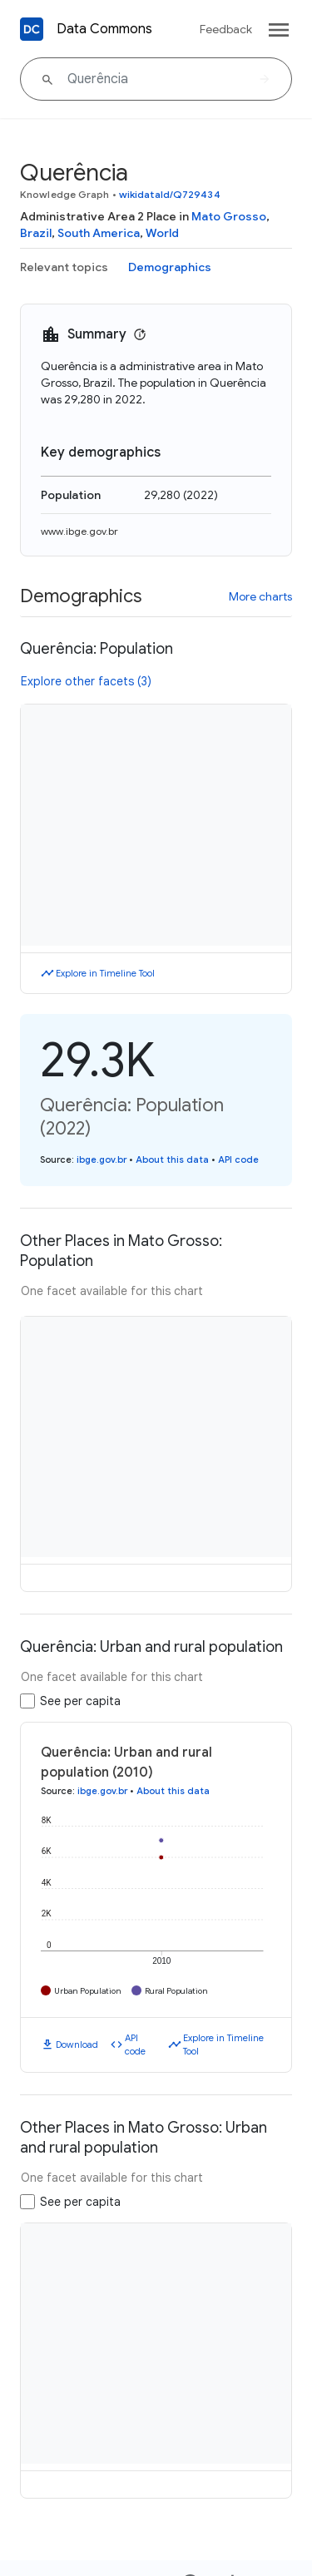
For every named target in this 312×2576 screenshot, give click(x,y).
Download (77, 2044)
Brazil (36, 232)
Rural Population (176, 1990)
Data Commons (104, 29)
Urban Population (87, 1990)
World (162, 232)
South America (98, 232)
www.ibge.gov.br (79, 531)
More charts (260, 596)
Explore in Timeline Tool (105, 973)
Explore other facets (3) (86, 681)
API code (238, 1159)
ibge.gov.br (101, 1159)
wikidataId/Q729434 (169, 194)
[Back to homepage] (31, 29)
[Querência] (156, 79)
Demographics (169, 267)
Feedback (226, 29)
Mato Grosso (228, 216)
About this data (172, 1159)
